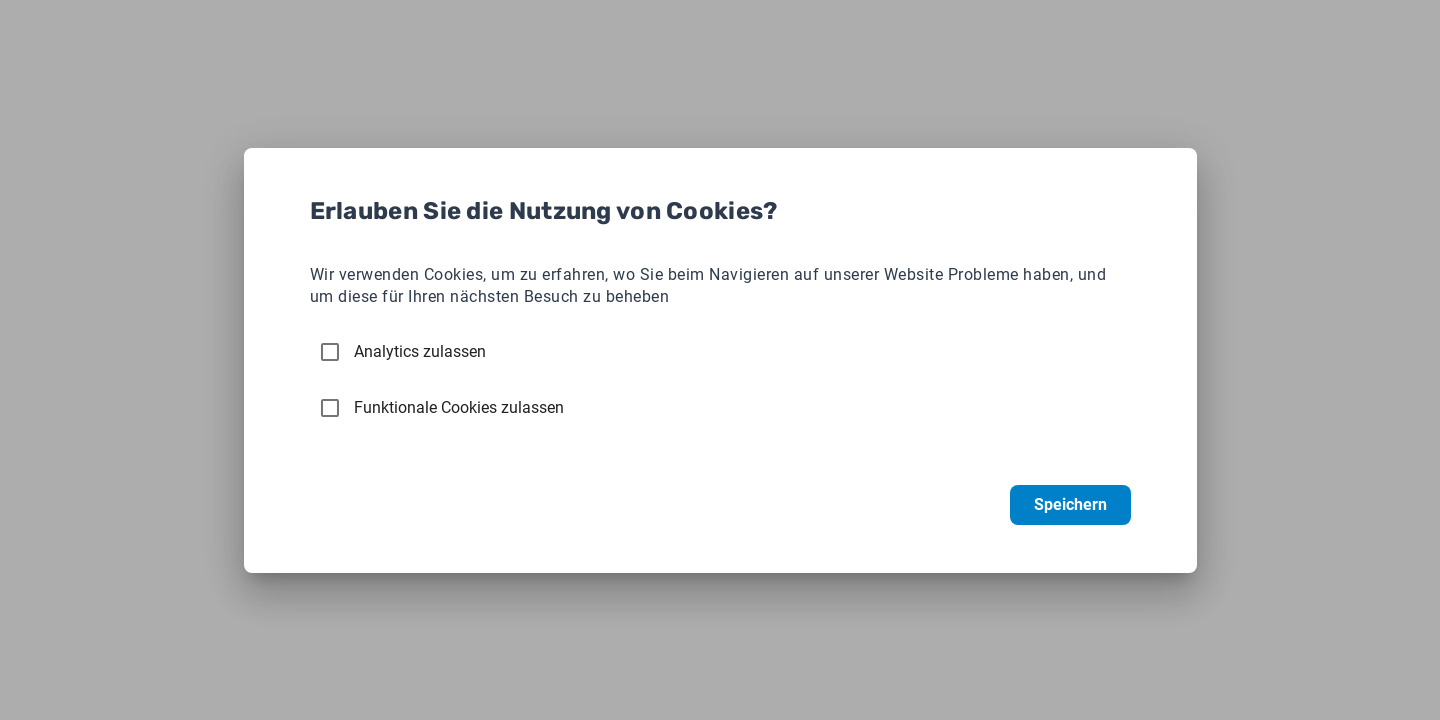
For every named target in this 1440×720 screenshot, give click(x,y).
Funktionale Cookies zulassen (459, 407)
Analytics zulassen (420, 351)
